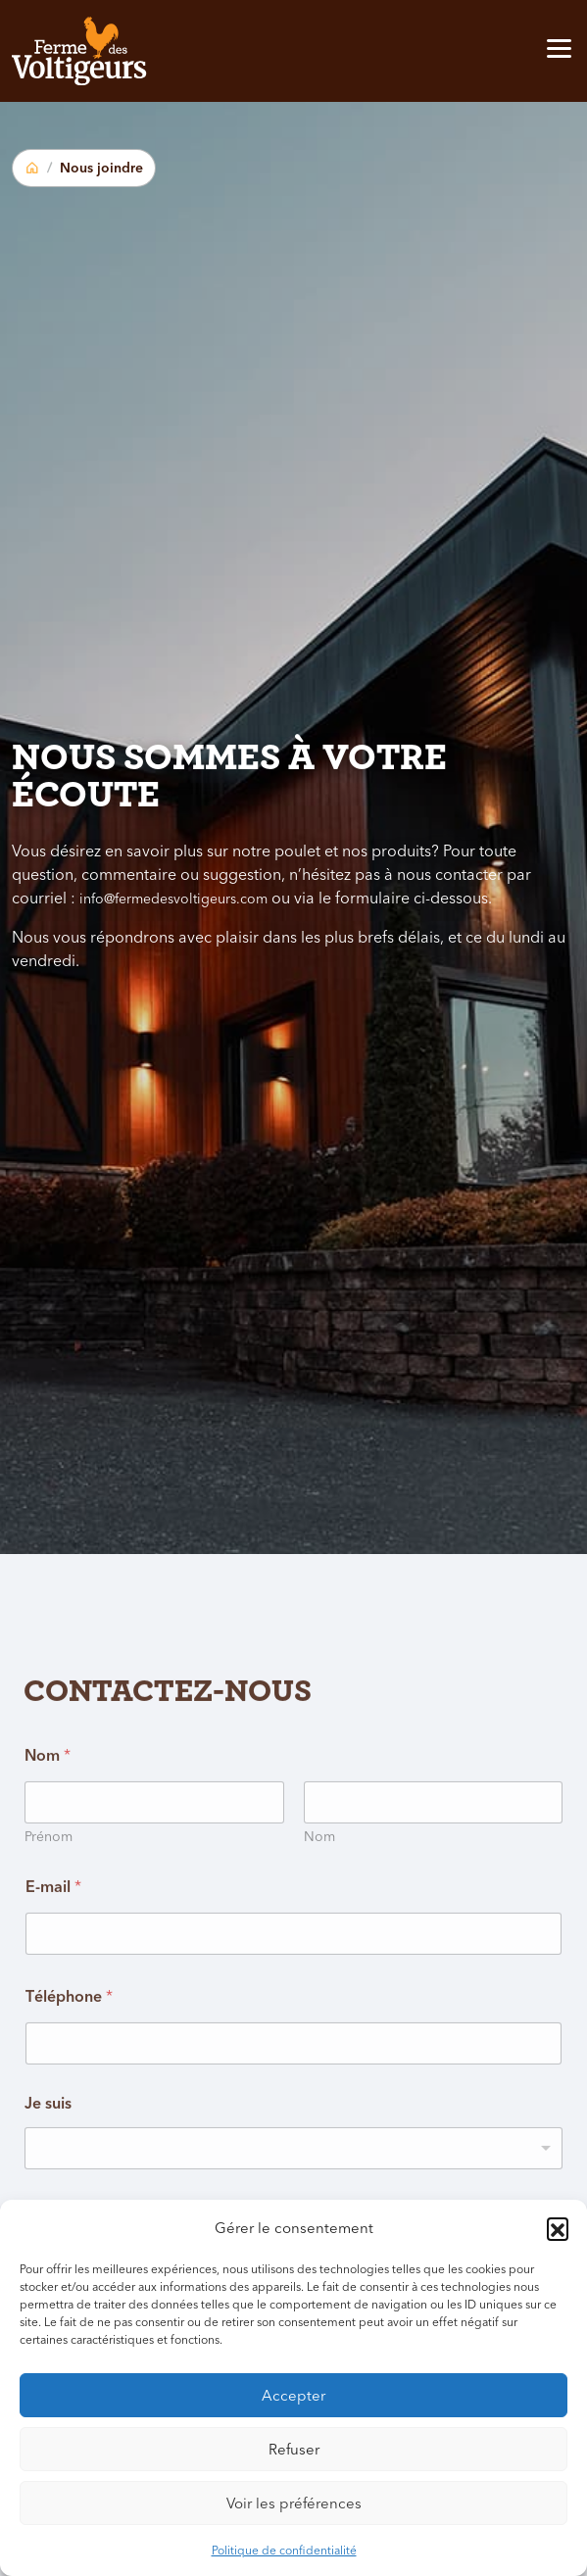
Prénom (48, 1879)
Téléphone (69, 2038)
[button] (557, 2228)
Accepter (293, 2395)
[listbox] (293, 2190)
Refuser (294, 2449)
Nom (319, 1879)
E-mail (53, 1928)
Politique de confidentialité (284, 2550)
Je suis (48, 2145)
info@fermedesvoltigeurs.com (173, 898)
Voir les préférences (294, 2503)
